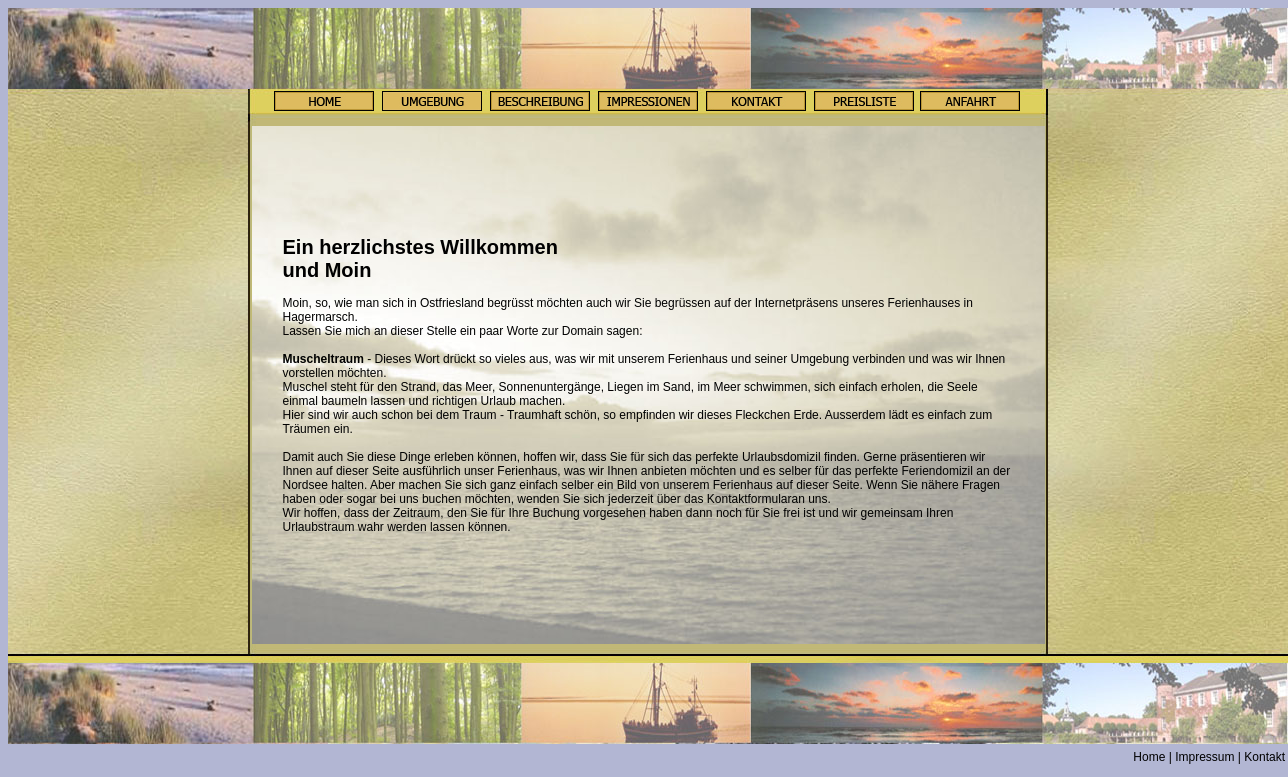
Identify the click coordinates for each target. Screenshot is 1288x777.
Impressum (1204, 757)
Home (1149, 757)
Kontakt (1264, 757)
